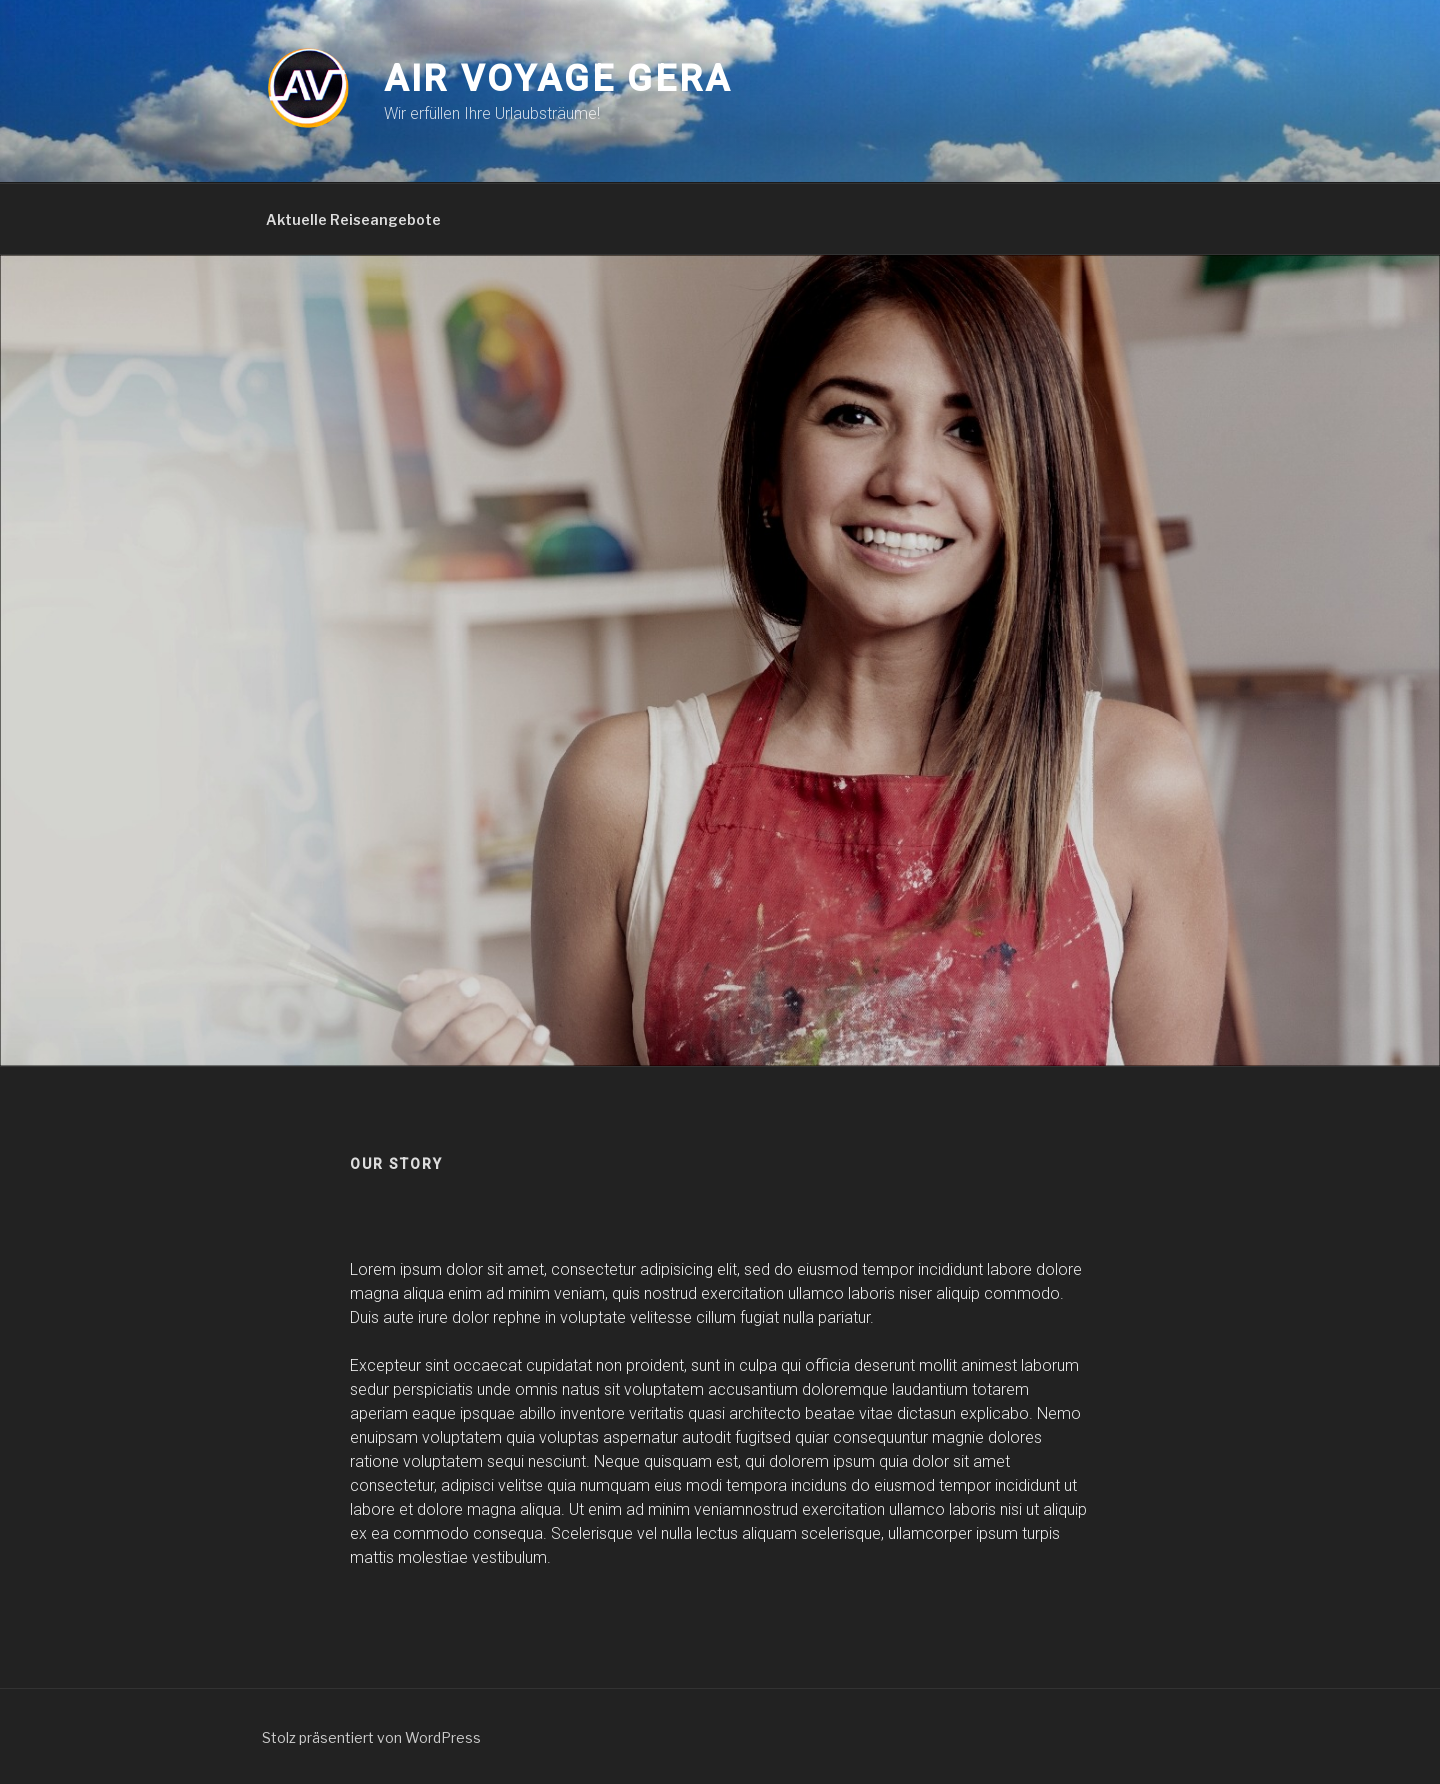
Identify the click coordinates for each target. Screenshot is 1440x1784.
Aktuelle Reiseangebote (353, 219)
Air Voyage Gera (558, 79)
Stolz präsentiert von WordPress (371, 1737)
